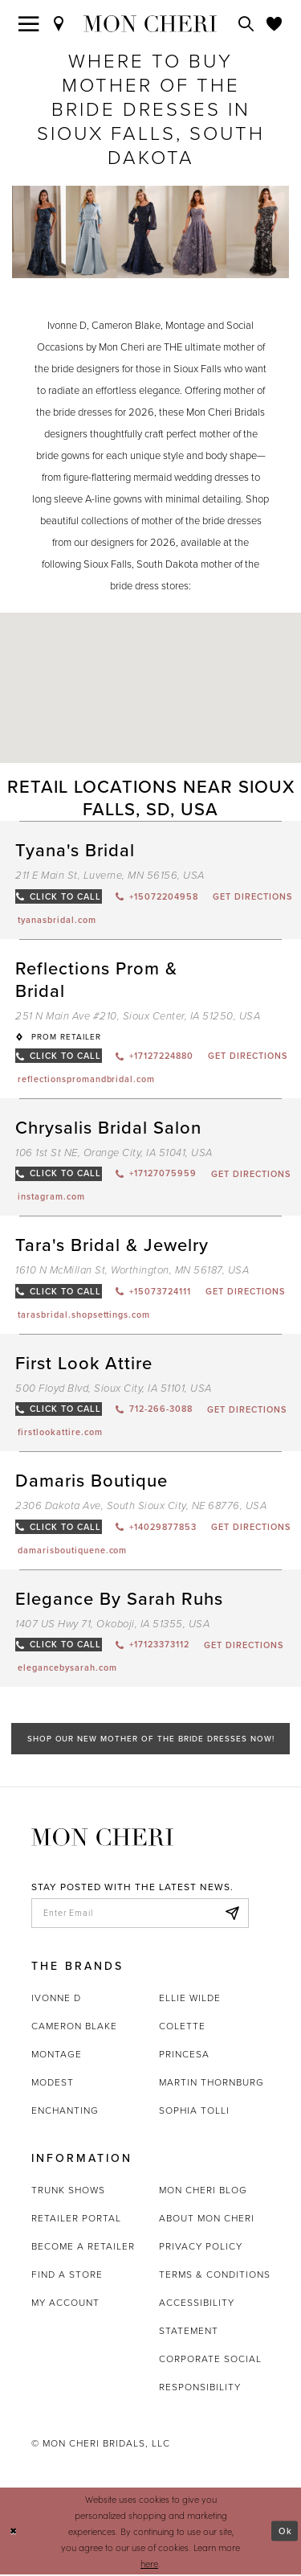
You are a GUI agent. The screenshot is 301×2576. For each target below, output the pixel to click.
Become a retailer (83, 2248)
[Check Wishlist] (274, 23)
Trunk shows (68, 2191)
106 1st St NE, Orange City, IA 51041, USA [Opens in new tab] (114, 1152)
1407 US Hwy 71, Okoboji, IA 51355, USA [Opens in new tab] (112, 1624)
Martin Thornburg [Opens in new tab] (211, 2084)
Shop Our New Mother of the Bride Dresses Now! (150, 1739)
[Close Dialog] (13, 2533)
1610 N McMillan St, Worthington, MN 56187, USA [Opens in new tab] (132, 1270)
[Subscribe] (232, 1914)
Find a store (67, 2276)
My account (65, 2304)
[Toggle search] (246, 23)
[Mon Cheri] (102, 1837)
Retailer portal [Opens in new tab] (76, 2220)
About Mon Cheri (206, 2220)
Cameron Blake (74, 2027)
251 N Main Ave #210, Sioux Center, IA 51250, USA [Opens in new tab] (137, 1015)
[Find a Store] (59, 23)
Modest (52, 2084)
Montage (56, 2056)
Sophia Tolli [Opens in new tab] (194, 2112)
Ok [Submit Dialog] (285, 2532)
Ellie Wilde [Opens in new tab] (190, 1999)
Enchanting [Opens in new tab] (65, 2112)
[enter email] (140, 1914)
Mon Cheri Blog (203, 2191)
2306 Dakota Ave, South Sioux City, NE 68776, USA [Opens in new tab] (140, 1506)
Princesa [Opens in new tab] (184, 2056)
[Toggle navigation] (28, 23)
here (149, 2564)
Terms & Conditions (214, 2276)
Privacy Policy (200, 2248)
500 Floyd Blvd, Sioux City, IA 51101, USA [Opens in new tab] (113, 1389)
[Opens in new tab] (57, 919)
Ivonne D (56, 1999)
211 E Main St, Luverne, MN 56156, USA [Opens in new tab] (110, 875)
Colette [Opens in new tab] (182, 2027)
